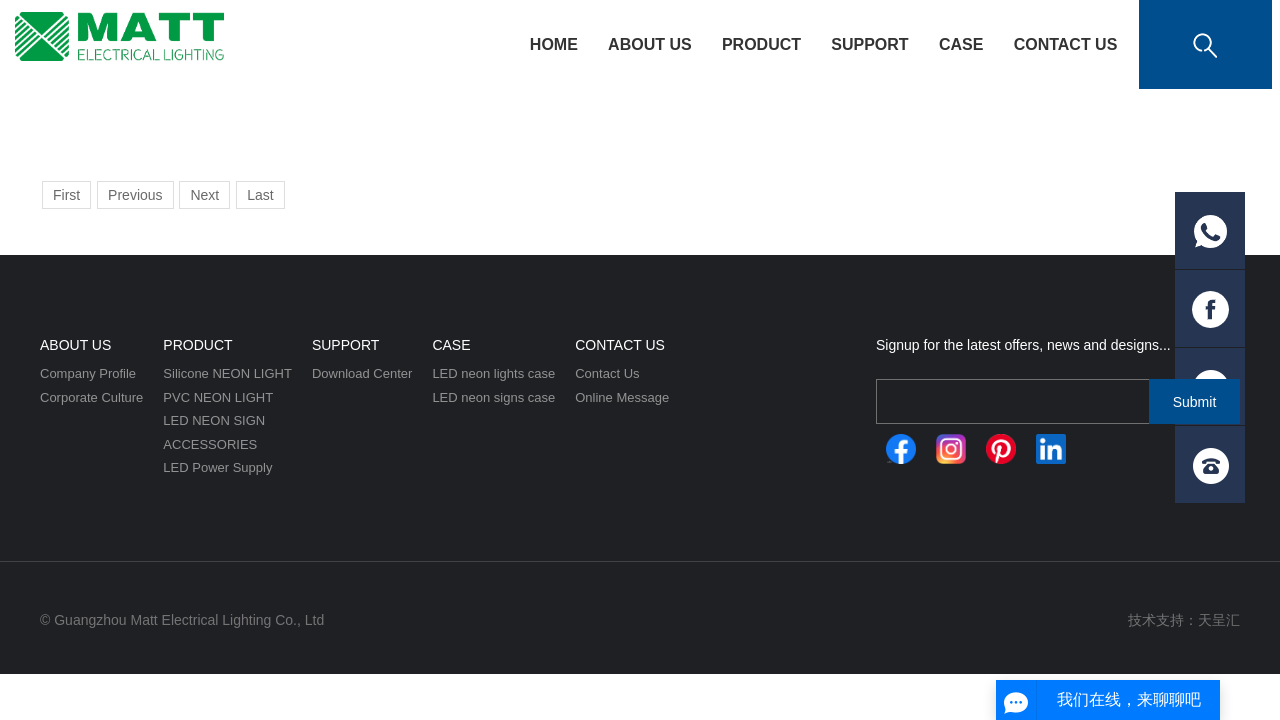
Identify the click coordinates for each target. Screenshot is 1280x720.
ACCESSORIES (210, 444)
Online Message (622, 397)
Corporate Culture (91, 397)
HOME (554, 44)
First (66, 195)
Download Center (362, 373)
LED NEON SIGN (214, 420)
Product (761, 44)
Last (260, 195)
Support (869, 44)
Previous (135, 195)
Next (204, 195)
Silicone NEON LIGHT (227, 373)
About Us (650, 44)
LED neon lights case (493, 373)
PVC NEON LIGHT (218, 397)
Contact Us (1066, 44)
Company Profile (88, 373)
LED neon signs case (493, 397)
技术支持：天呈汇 (1184, 620)
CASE (961, 44)
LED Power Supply (217, 467)
